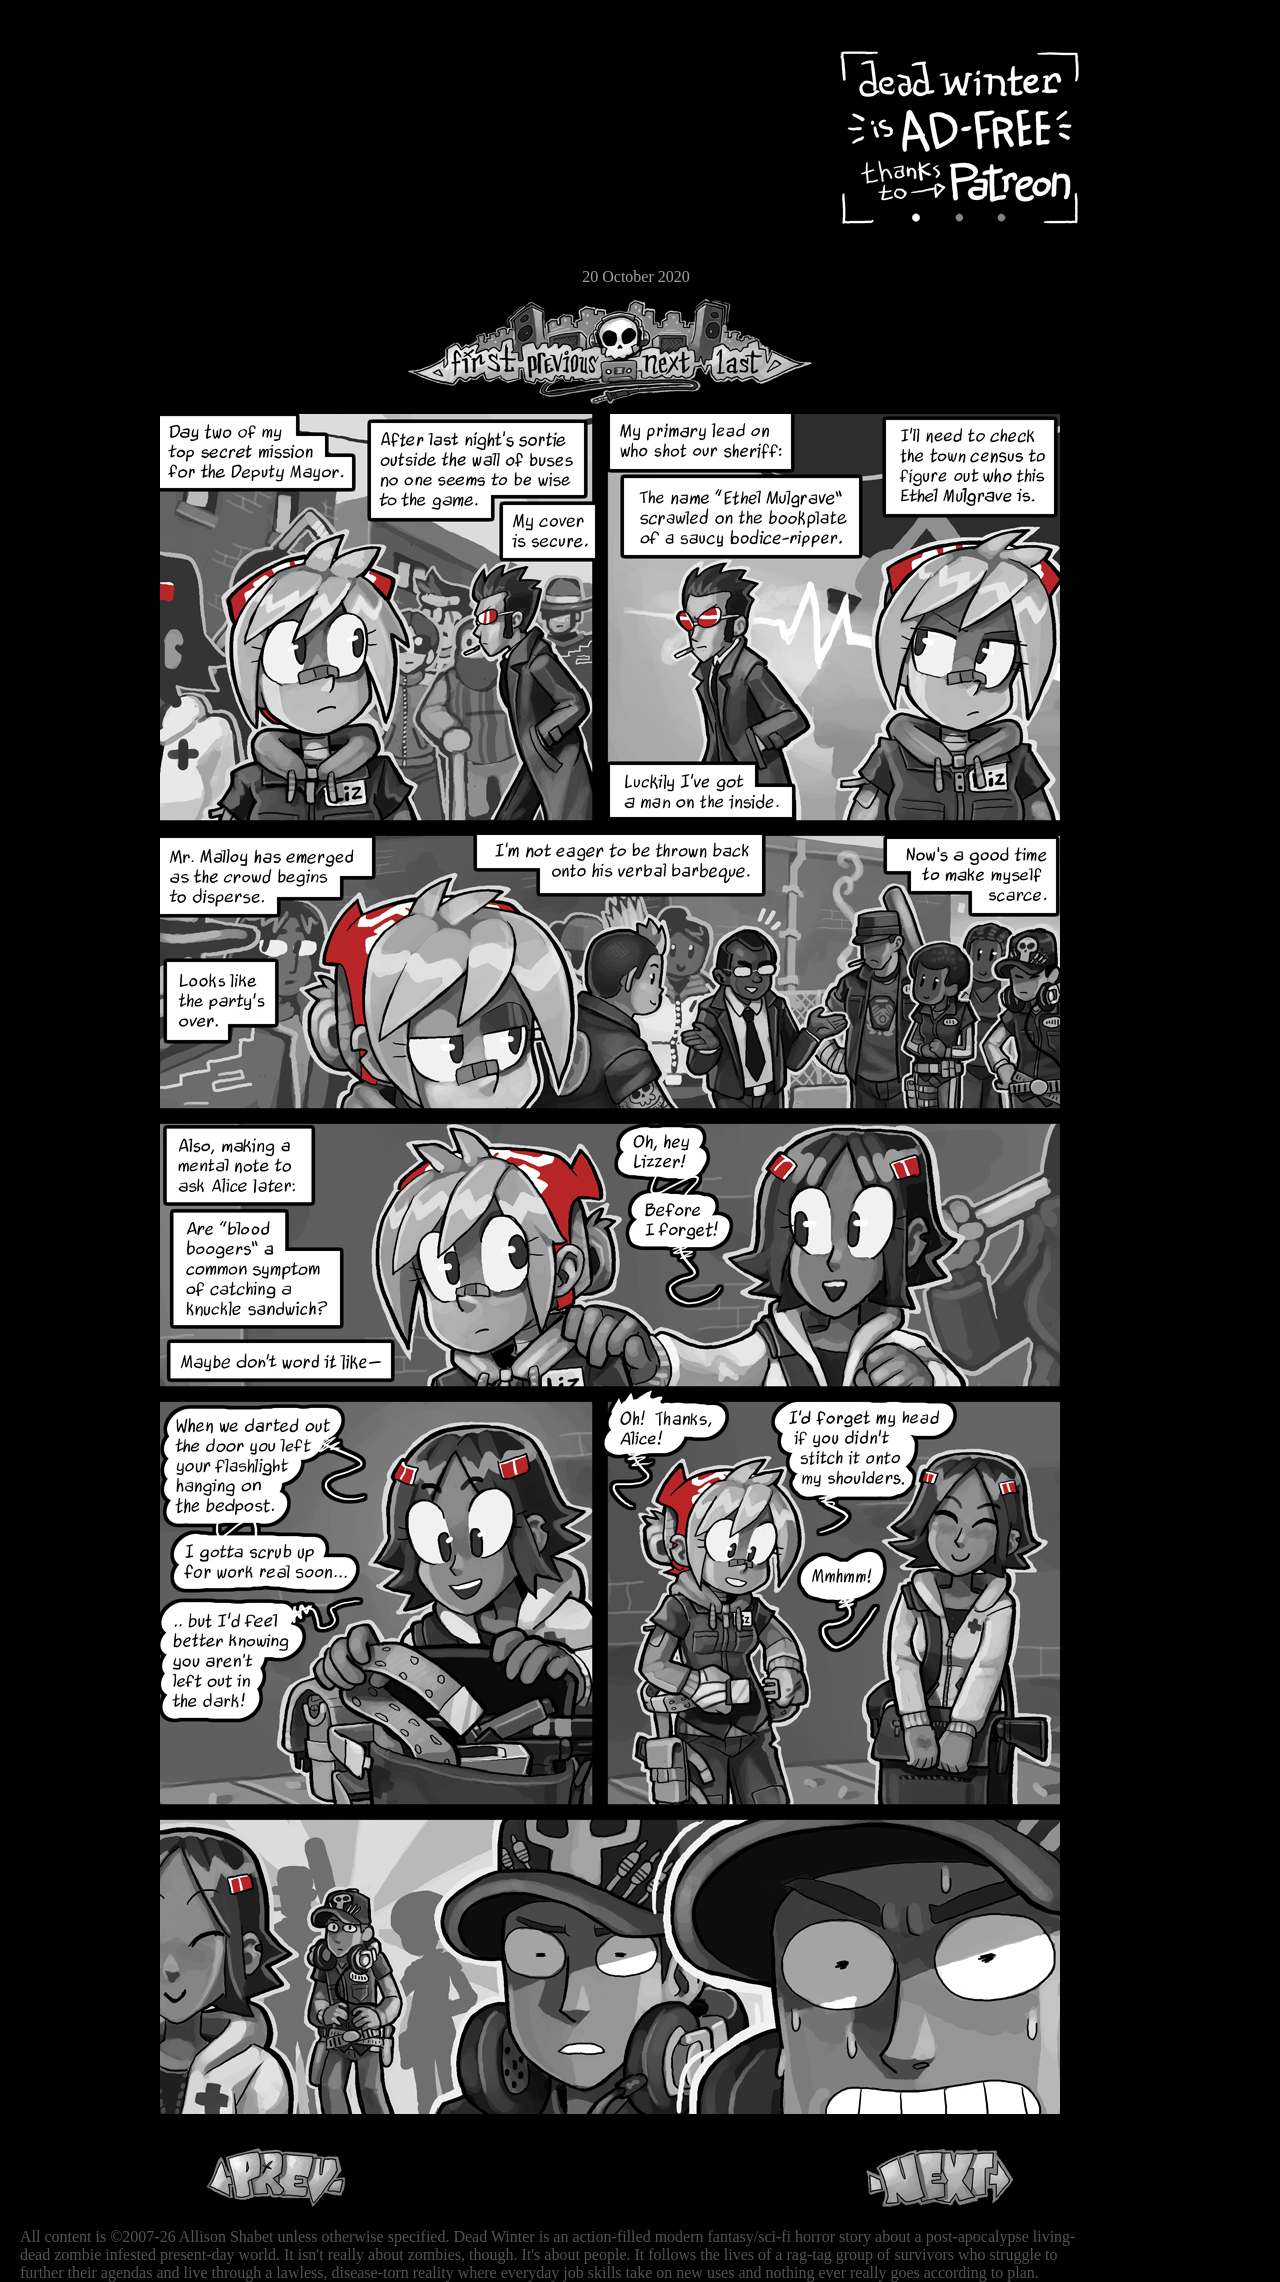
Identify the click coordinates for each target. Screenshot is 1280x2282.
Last (757, 351)
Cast (75, 177)
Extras (75, 211)
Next (661, 351)
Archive (75, 143)
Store (75, 242)
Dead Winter (150, 63)
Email (75, 274)
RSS (75, 311)
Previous (570, 351)
